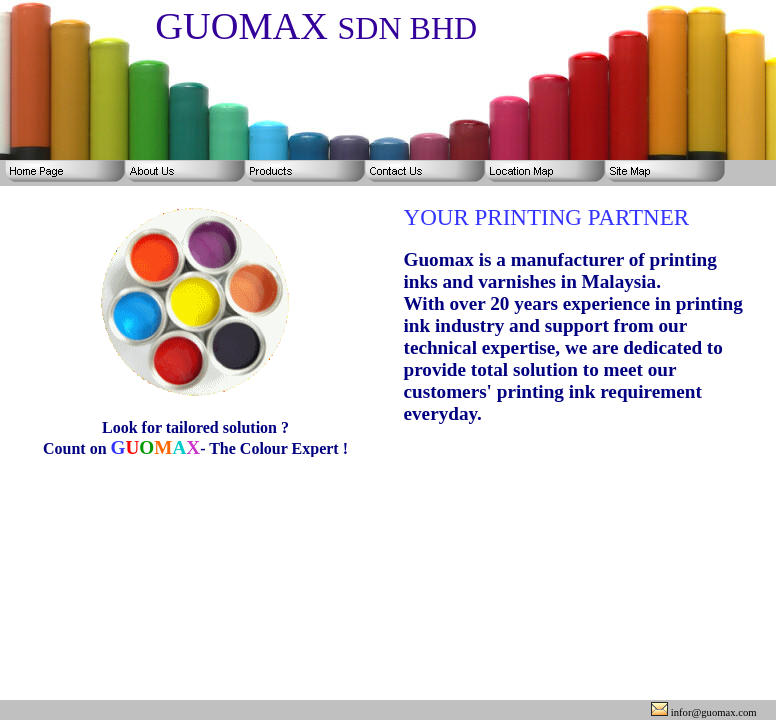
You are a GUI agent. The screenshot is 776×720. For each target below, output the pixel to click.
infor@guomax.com (704, 712)
